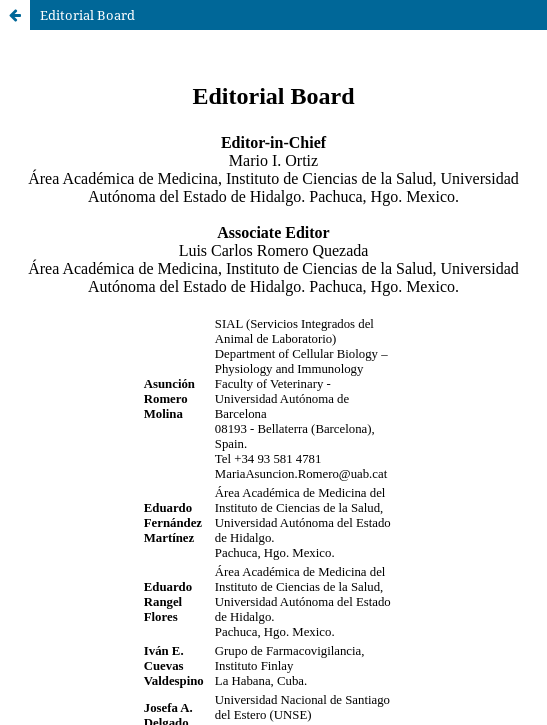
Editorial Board (87, 15)
